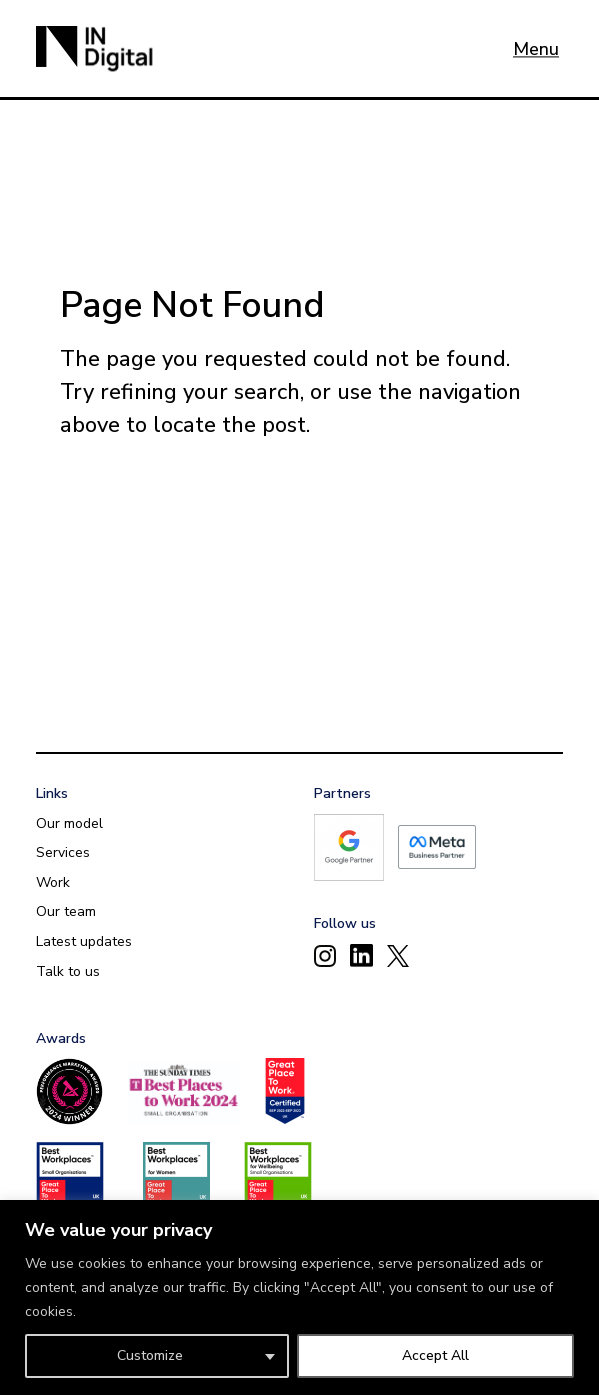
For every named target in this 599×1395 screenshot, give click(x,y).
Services (63, 852)
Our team (66, 911)
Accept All (435, 1355)
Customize (150, 1355)
